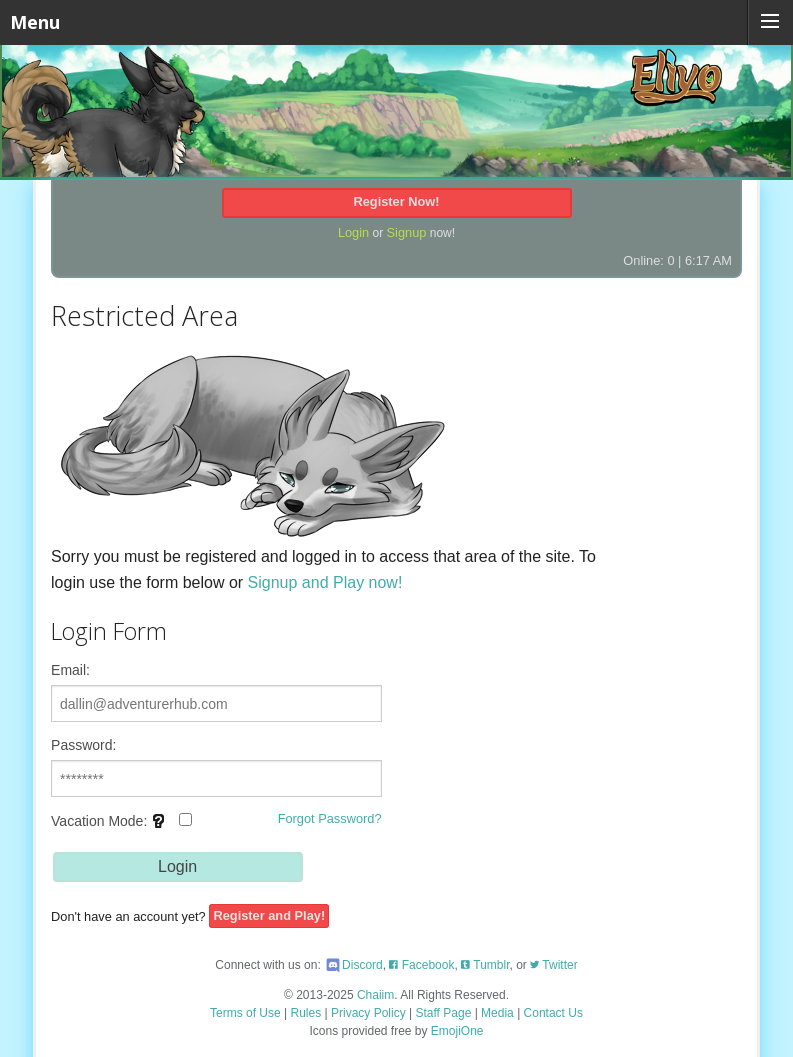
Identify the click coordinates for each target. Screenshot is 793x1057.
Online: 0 (648, 260)
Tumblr (485, 965)
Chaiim (375, 995)
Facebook (421, 965)
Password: (83, 745)
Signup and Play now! (325, 582)
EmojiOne (457, 1031)
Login (353, 232)
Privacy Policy (368, 1013)
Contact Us (553, 1013)
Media (497, 1013)
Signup (407, 232)
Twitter (553, 965)
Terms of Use (245, 1013)
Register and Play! (269, 916)
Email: (70, 670)
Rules (306, 1013)
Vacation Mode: (121, 827)
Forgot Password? (330, 818)
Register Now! (396, 201)
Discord (353, 965)
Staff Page (443, 1013)
